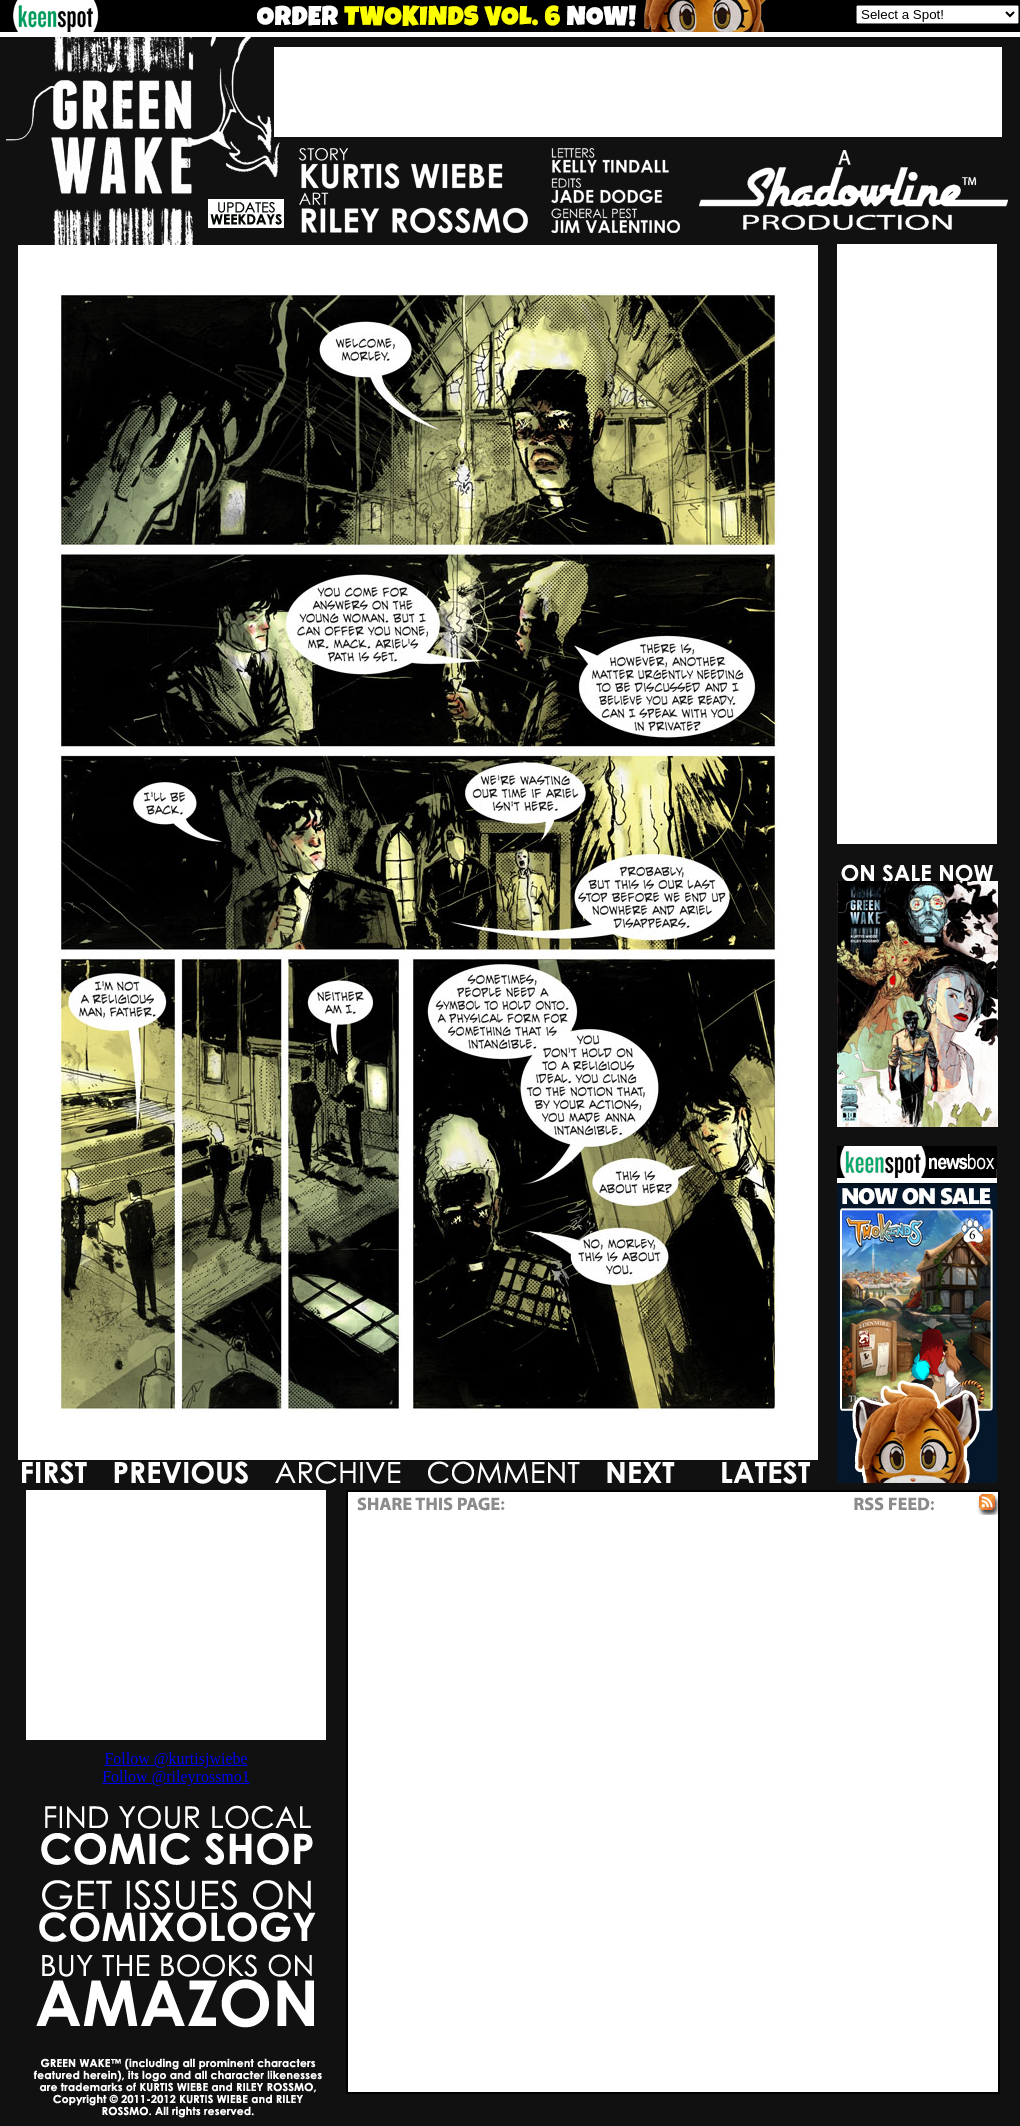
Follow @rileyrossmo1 (176, 1776)
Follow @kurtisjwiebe (175, 1758)
